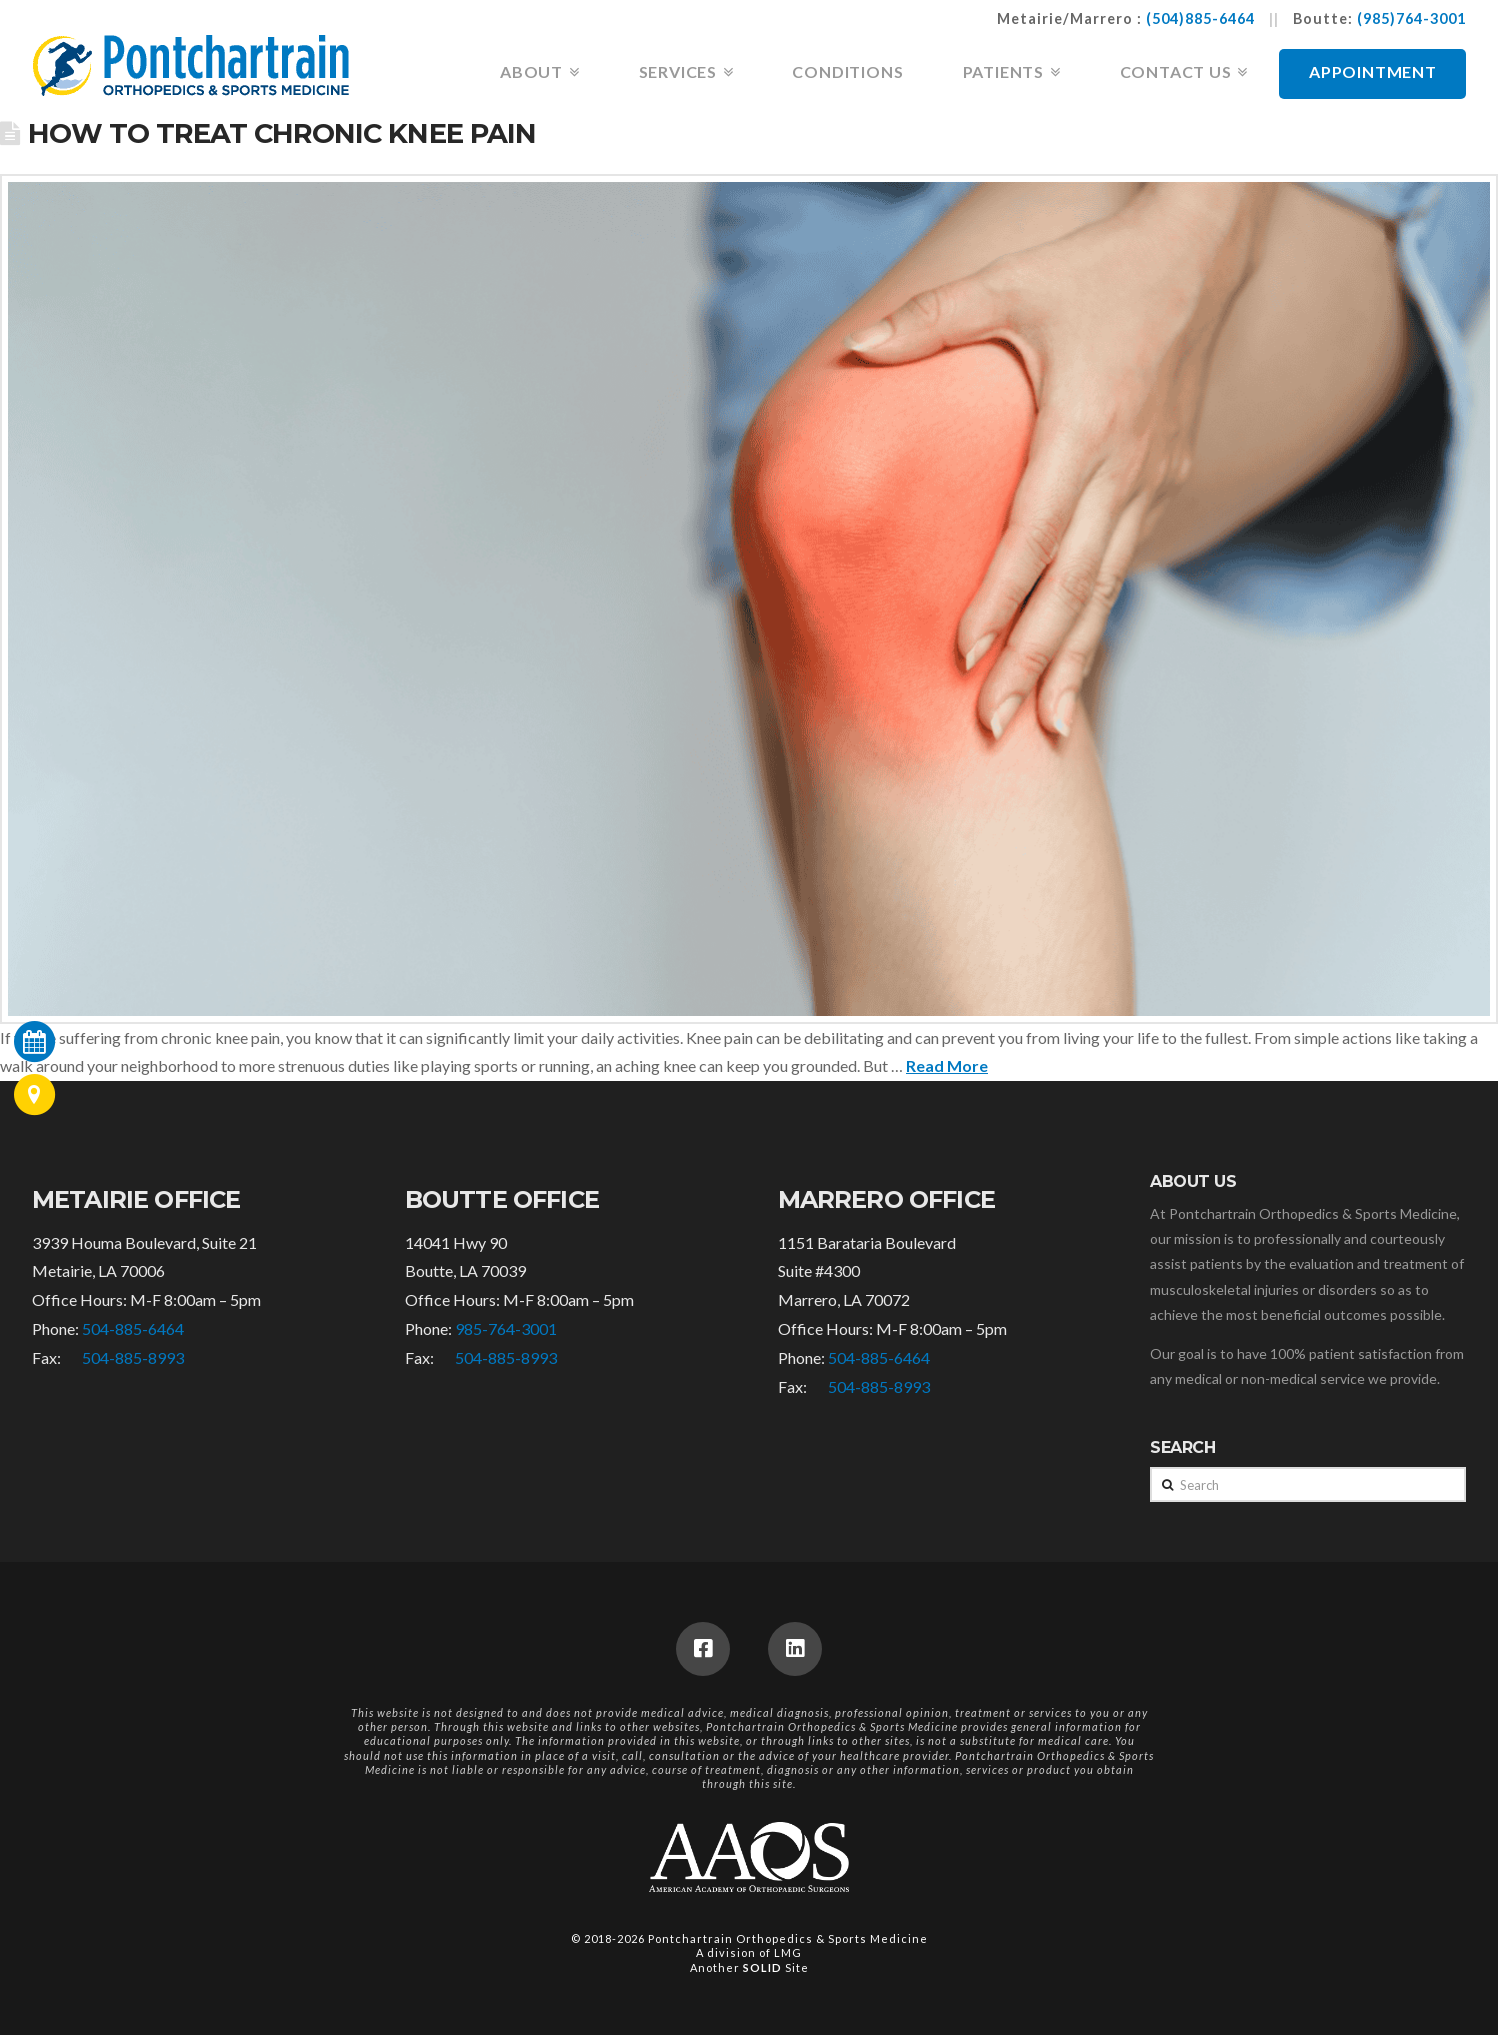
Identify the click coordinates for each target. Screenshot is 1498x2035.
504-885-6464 (133, 1328)
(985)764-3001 (1411, 18)
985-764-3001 (506, 1328)
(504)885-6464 (1200, 18)
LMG (788, 1952)
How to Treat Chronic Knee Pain (281, 133)
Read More (947, 1065)
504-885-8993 (133, 1357)
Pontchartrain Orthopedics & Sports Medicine (788, 1938)
